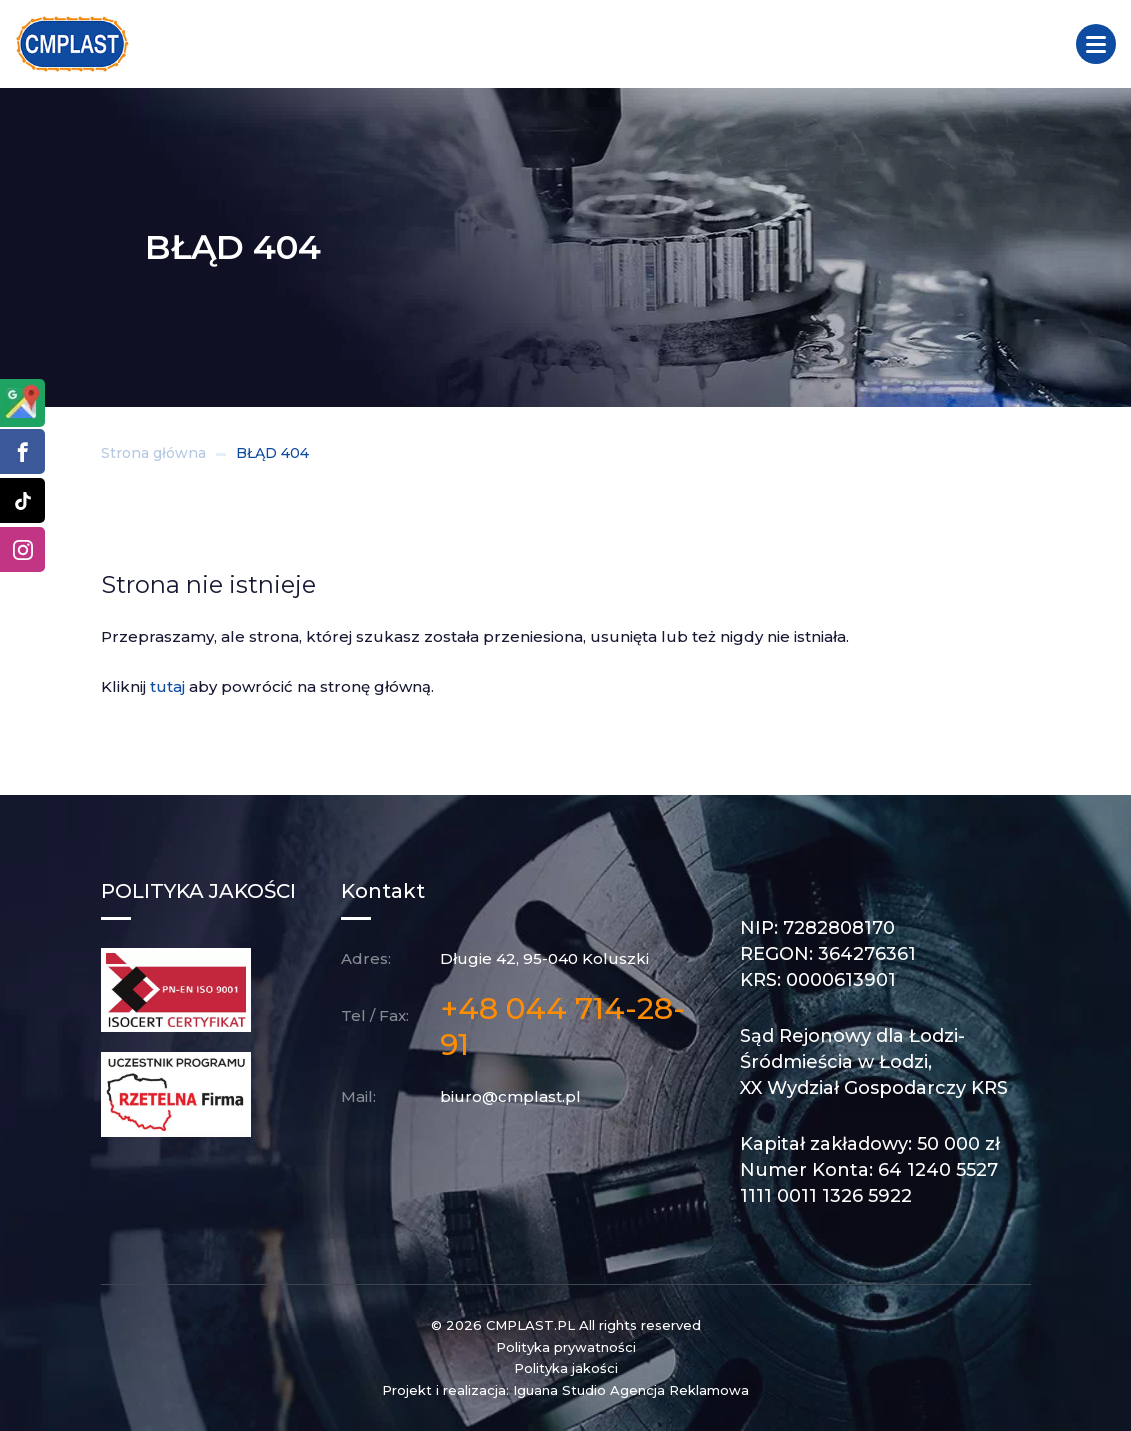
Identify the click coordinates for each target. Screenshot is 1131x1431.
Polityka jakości (566, 1368)
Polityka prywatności (566, 1347)
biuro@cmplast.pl (510, 1096)
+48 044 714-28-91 (562, 1026)
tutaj (167, 686)
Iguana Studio (559, 1390)
